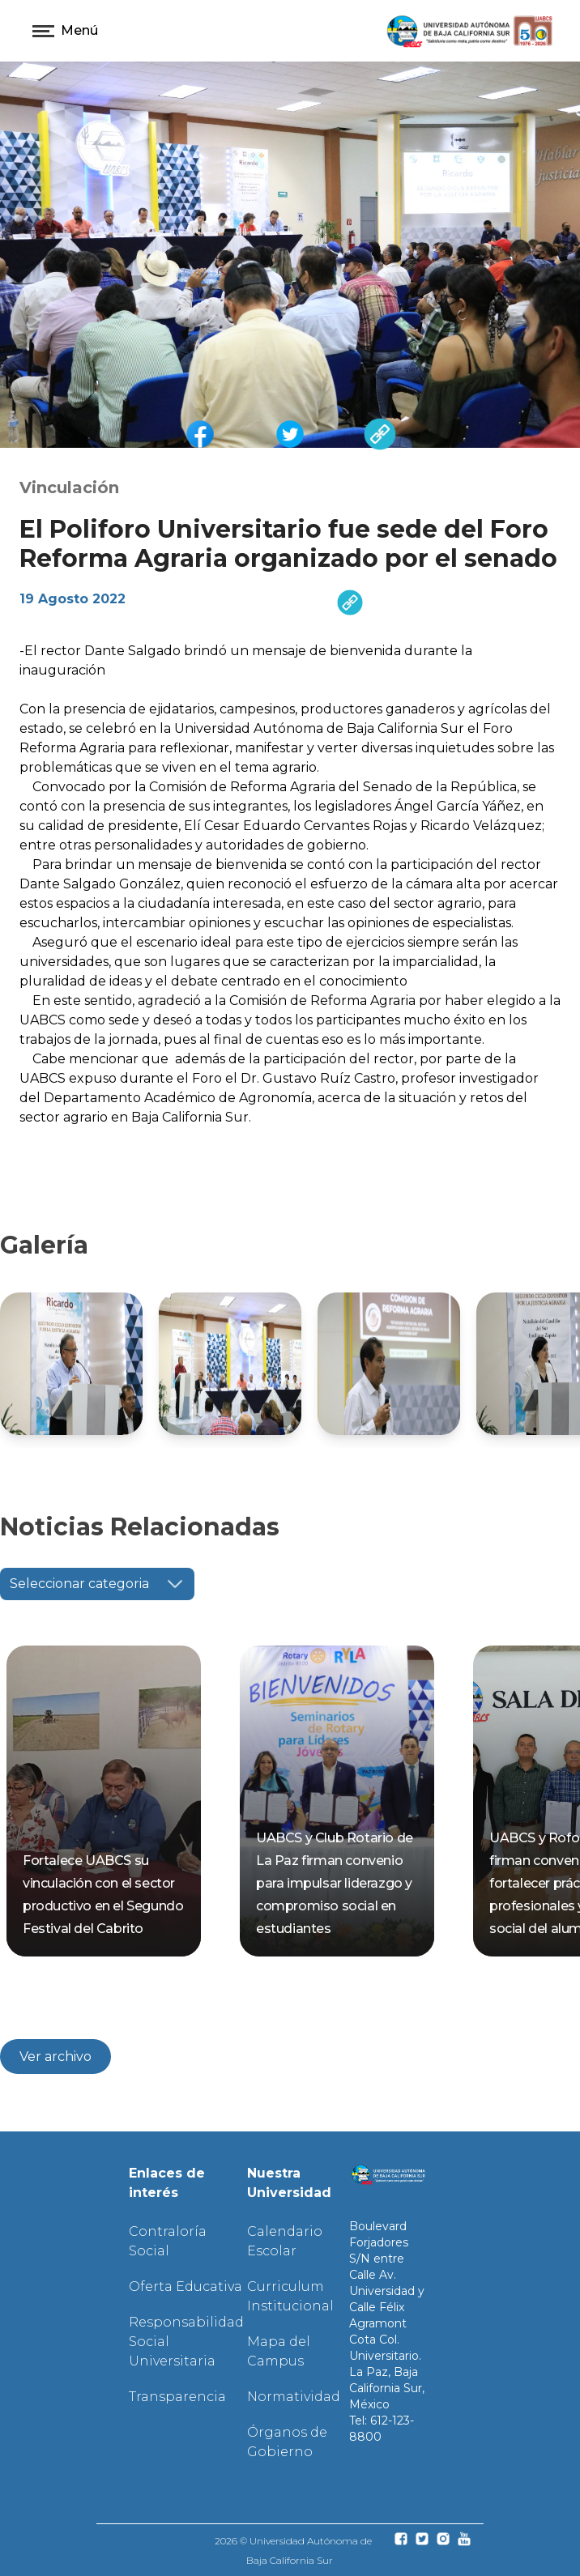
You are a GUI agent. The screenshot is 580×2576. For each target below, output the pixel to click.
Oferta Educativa (185, 2286)
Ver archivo (55, 2056)
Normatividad (293, 2396)
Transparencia (177, 2396)
